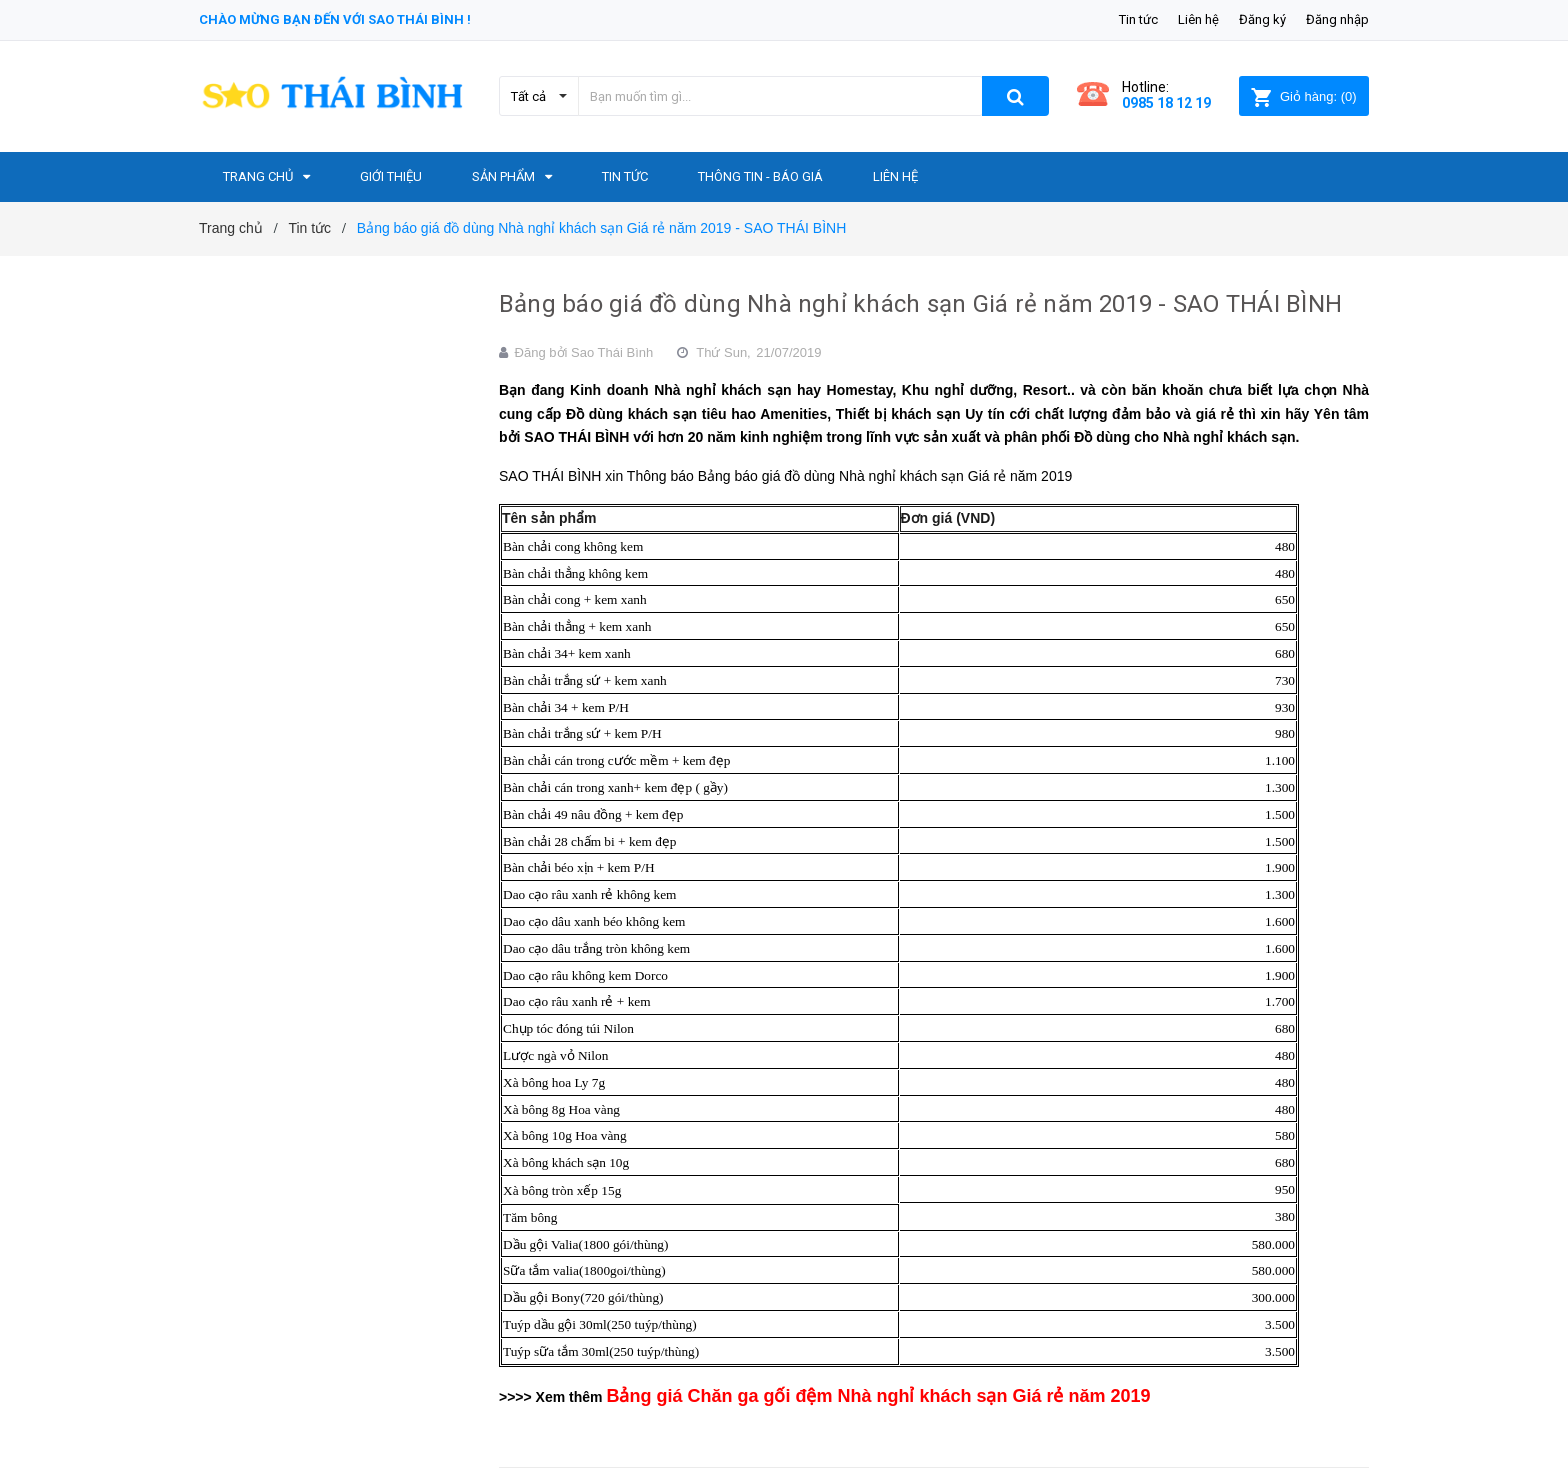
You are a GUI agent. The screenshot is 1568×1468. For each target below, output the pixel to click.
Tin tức (1138, 19)
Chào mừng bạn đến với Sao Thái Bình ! (335, 19)
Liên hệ (1198, 19)
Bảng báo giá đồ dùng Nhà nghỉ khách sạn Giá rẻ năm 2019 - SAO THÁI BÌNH (920, 304)
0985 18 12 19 (1166, 103)
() (1303, 96)
